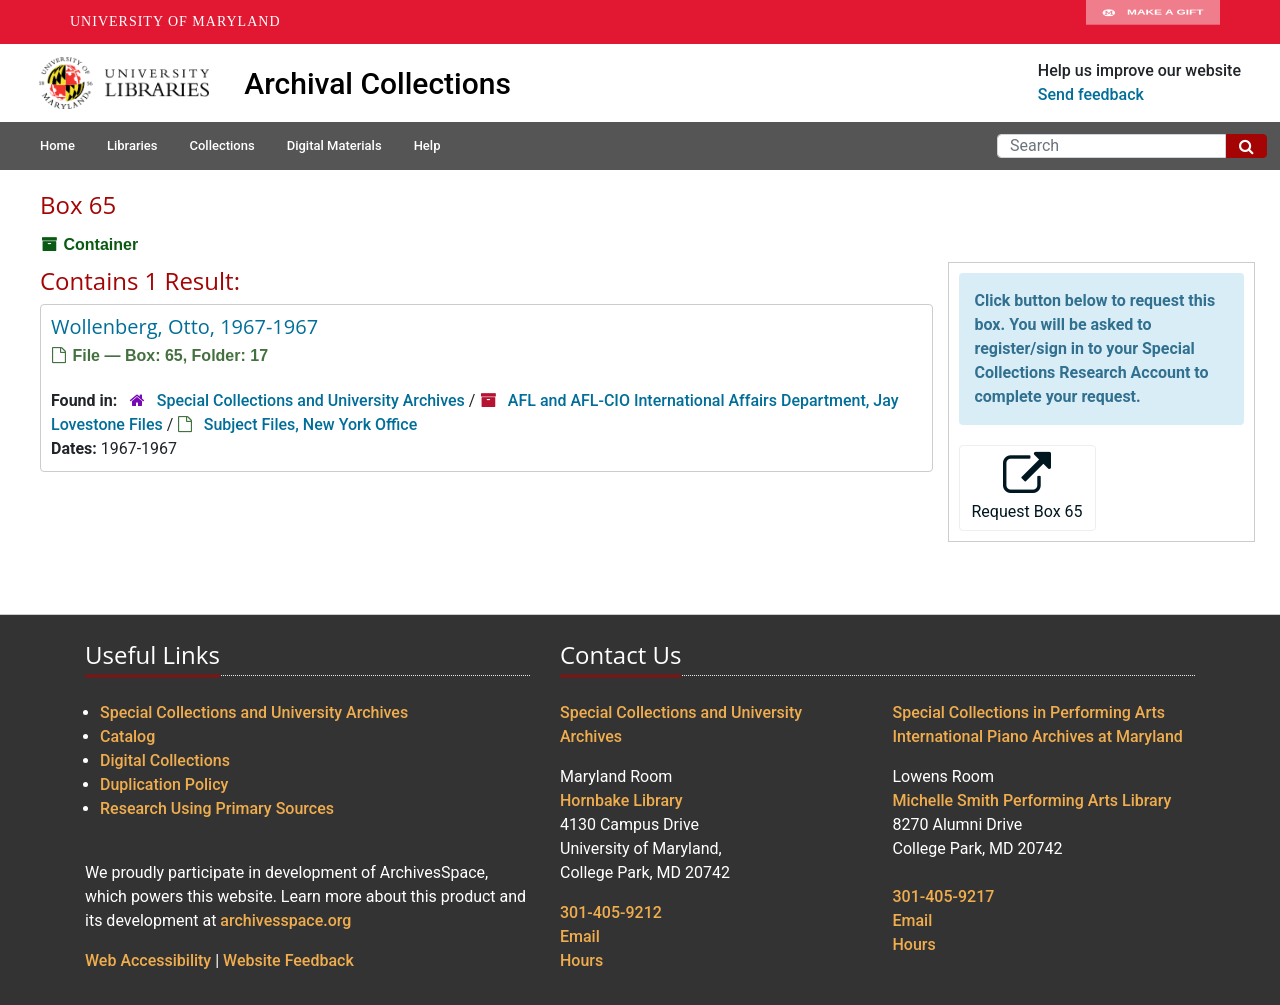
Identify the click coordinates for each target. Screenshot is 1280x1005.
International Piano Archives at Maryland (1038, 736)
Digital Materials (334, 145)
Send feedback (1091, 94)
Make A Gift (1153, 22)
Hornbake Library (621, 800)
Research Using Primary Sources (217, 808)
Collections (221, 145)
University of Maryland (175, 21)
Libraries (132, 145)
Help (427, 145)
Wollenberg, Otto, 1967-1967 (184, 326)
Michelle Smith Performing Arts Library (1032, 800)
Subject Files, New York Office (311, 424)
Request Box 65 (1027, 486)
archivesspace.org (285, 920)
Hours (581, 960)
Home (57, 145)
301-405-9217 (944, 896)
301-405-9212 (611, 912)
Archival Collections (377, 83)
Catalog (127, 736)
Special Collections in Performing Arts (1029, 712)
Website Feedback (288, 960)
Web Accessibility (148, 960)
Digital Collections (165, 760)
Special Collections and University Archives (311, 400)
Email (580, 936)
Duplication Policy (164, 784)
